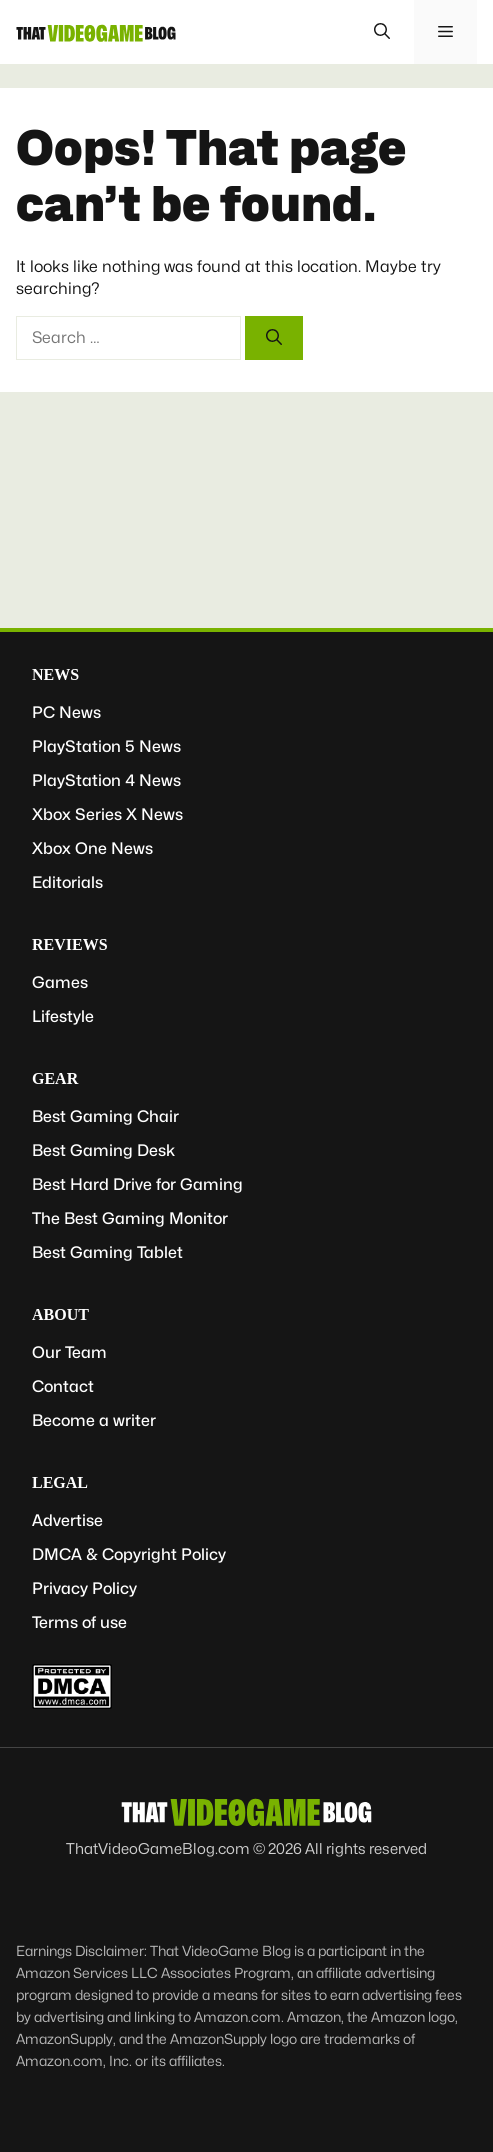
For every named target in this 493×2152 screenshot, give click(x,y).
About (60, 1314)
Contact (63, 1386)
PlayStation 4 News (106, 780)
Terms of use (79, 1622)
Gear (55, 1078)
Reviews (70, 944)
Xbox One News (92, 848)
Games (60, 982)
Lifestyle (63, 1016)
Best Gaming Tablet (107, 1252)
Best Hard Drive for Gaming (137, 1184)
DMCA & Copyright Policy (129, 1554)
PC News (66, 712)
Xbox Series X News (107, 814)
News (55, 674)
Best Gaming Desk (103, 1150)
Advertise (67, 1520)
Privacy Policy (84, 1588)
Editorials (67, 882)
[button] (382, 32)
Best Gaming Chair (105, 1116)
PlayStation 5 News (106, 746)
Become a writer (94, 1420)
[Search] (274, 338)
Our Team (69, 1352)
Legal (60, 1482)
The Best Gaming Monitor (130, 1218)
